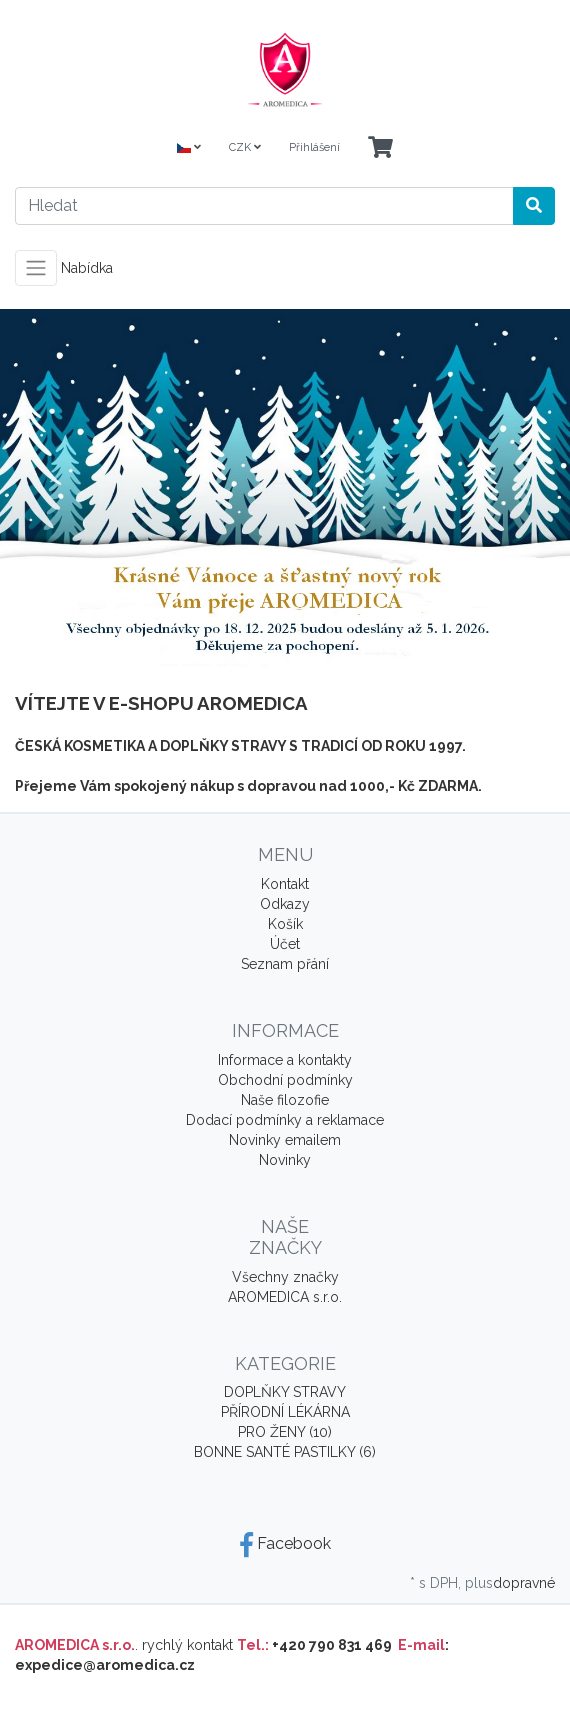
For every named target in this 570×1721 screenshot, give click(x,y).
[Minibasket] (380, 148)
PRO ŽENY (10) (285, 1432)
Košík (285, 924)
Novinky (285, 1160)
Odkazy (285, 904)
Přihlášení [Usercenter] (314, 147)
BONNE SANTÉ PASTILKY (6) (285, 1452)
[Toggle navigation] (36, 268)
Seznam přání (285, 964)
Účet (285, 944)
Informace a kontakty (285, 1060)
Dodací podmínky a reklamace (285, 1120)
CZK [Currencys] (245, 147)
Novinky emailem (285, 1140)
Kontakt (285, 884)
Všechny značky (285, 1277)
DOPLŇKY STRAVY (285, 1392)
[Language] (189, 148)
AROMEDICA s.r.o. (285, 1297)
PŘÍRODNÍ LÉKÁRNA (285, 1412)
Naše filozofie (285, 1100)
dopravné (524, 1583)
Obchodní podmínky (285, 1080)
